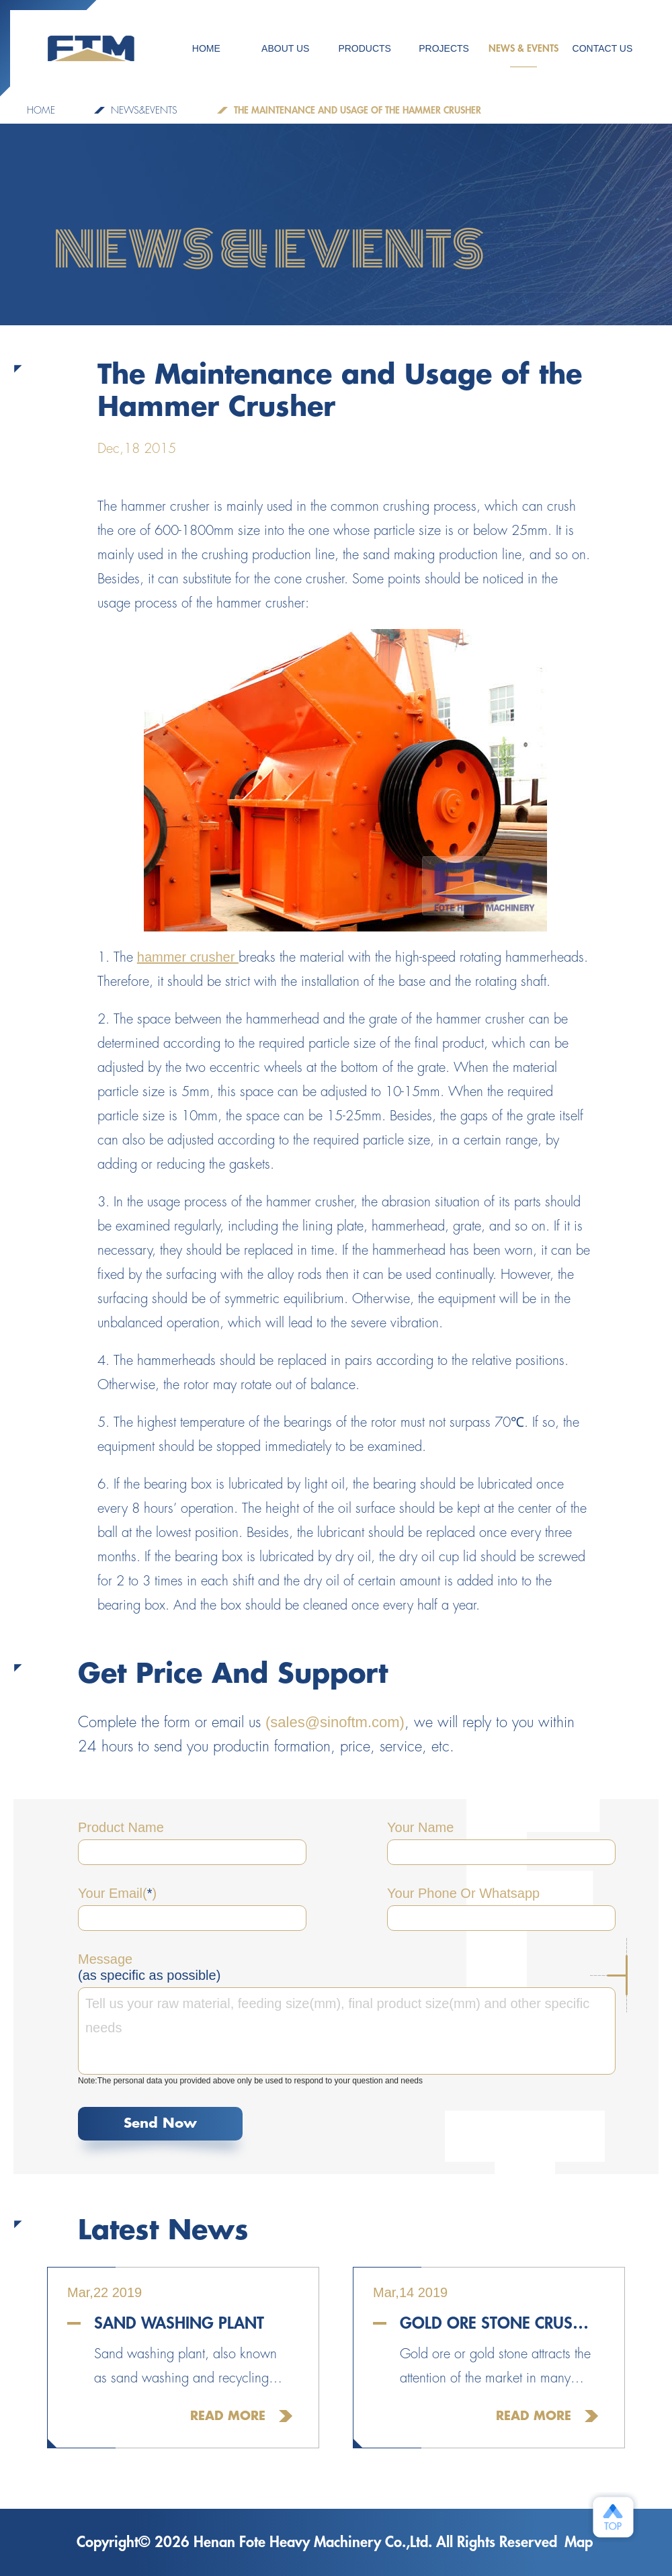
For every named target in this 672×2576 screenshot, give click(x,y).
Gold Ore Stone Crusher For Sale (499, 2323)
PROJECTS (444, 48)
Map (578, 2542)
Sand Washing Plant (179, 2323)
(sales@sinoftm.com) (335, 1722)
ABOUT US (285, 48)
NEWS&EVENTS (144, 110)
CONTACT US (603, 48)
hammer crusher (188, 957)
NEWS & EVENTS (523, 55)
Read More (227, 2416)
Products (364, 48)
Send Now (160, 2123)
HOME (206, 48)
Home (41, 110)
